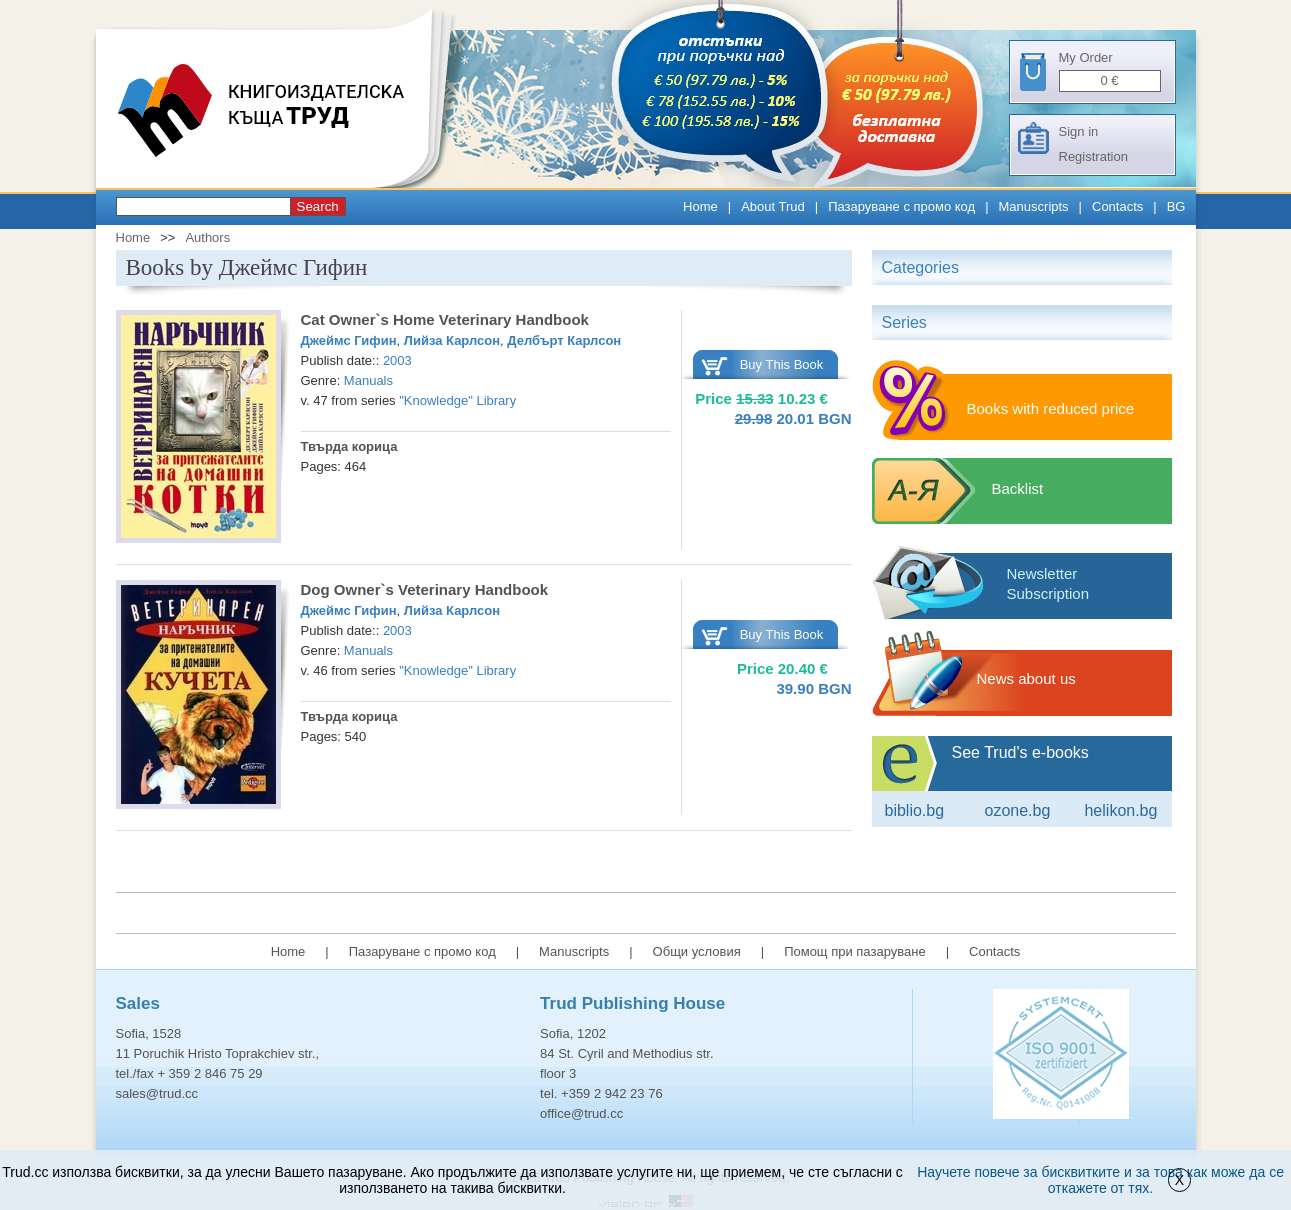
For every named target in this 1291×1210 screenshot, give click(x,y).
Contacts (1117, 206)
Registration (1093, 156)
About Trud (773, 206)
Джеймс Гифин (349, 340)
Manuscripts (1034, 206)
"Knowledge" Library (457, 400)
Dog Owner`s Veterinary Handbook (425, 589)
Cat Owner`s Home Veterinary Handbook (445, 319)
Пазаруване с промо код (901, 206)
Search (318, 206)
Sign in (1079, 131)
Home (700, 206)
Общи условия (697, 951)
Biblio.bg (915, 810)
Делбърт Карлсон (564, 340)
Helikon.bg (1120, 810)
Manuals (368, 380)
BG (1176, 206)
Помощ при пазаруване (855, 951)
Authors (207, 237)
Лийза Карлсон (452, 340)
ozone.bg (1017, 810)
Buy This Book (782, 364)
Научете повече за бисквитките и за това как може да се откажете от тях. (1100, 1180)
